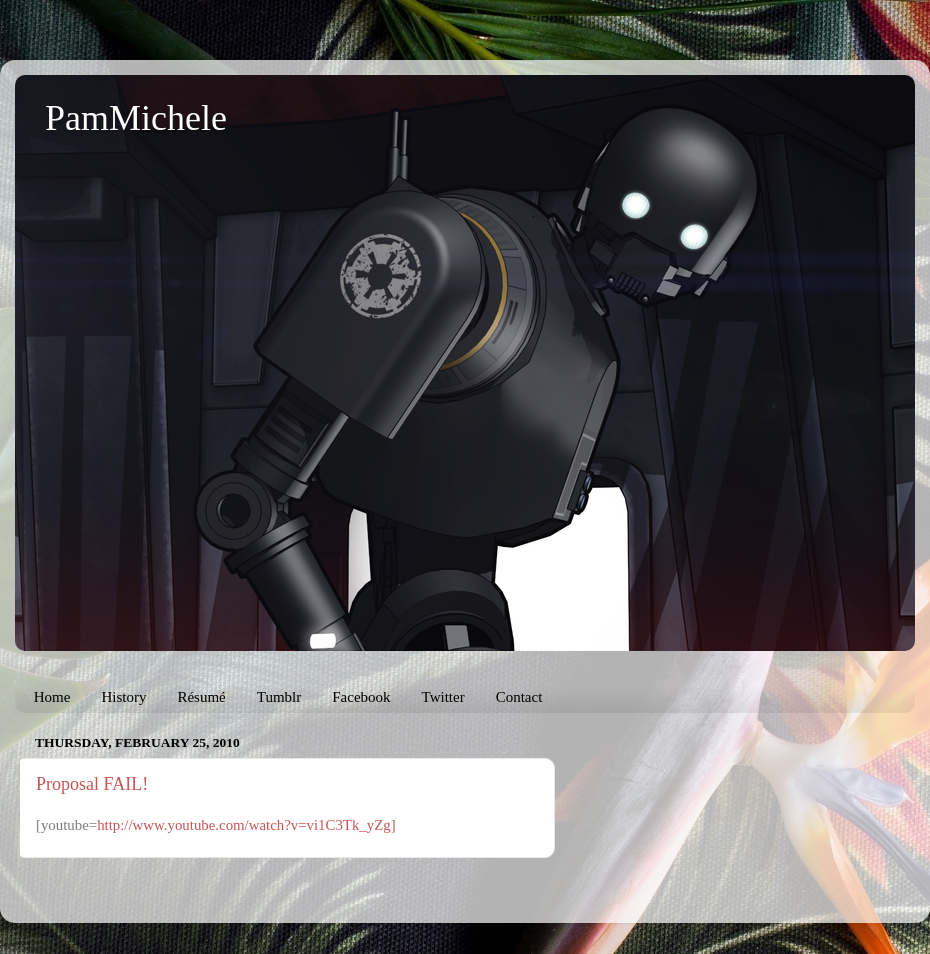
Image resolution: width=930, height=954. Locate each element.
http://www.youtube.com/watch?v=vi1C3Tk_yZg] (246, 825)
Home (52, 697)
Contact (519, 697)
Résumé (201, 697)
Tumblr (279, 697)
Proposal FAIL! (92, 784)
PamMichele (136, 118)
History (123, 697)
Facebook (361, 697)
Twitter (443, 697)
